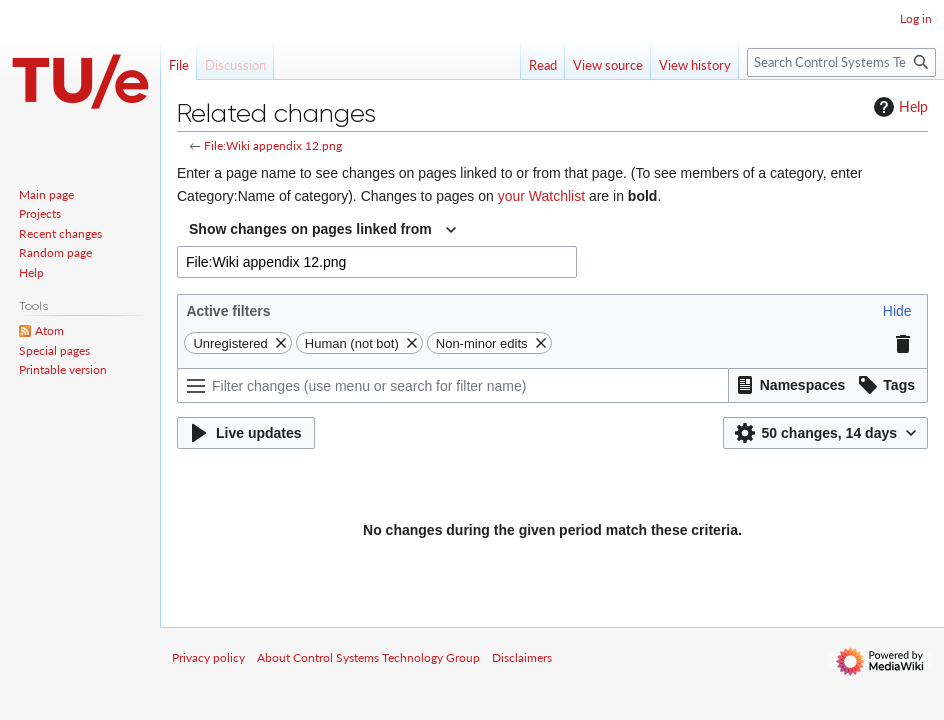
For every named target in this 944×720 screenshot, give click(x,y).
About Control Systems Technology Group (368, 657)
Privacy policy (208, 657)
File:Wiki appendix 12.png (273, 145)
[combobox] (322, 230)
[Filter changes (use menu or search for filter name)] (453, 385)
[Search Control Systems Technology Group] (841, 62)
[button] (897, 311)
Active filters (228, 311)
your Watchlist (541, 196)
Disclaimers (522, 657)
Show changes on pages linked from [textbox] (310, 229)
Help (898, 107)
